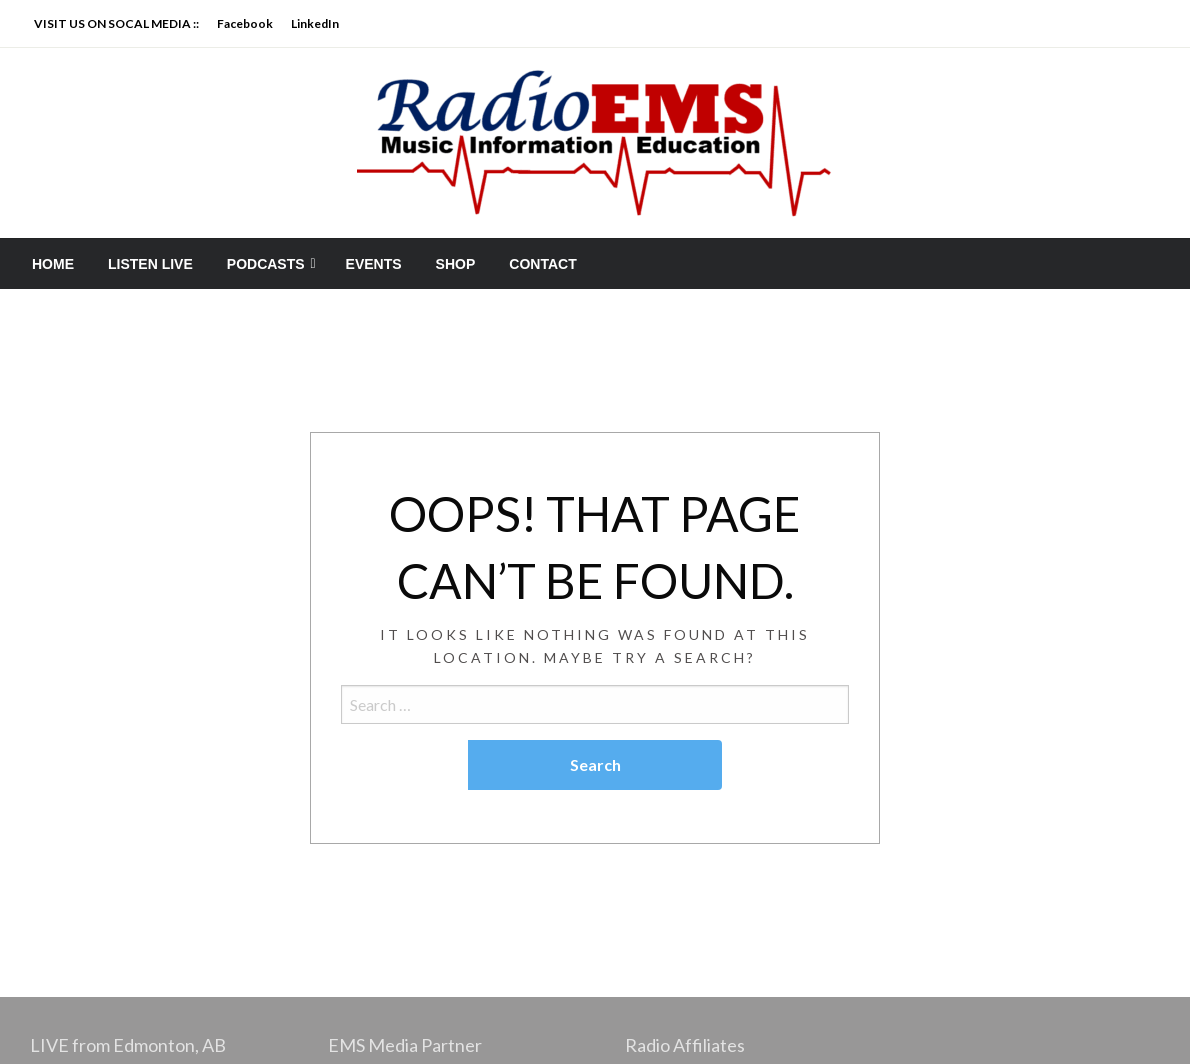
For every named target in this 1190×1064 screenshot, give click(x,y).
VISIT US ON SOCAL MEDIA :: (116, 23)
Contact (542, 264)
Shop (456, 264)
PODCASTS (266, 264)
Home (53, 264)
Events (374, 264)
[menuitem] (53, 264)
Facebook (245, 23)
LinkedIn (315, 23)
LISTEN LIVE (150, 264)
